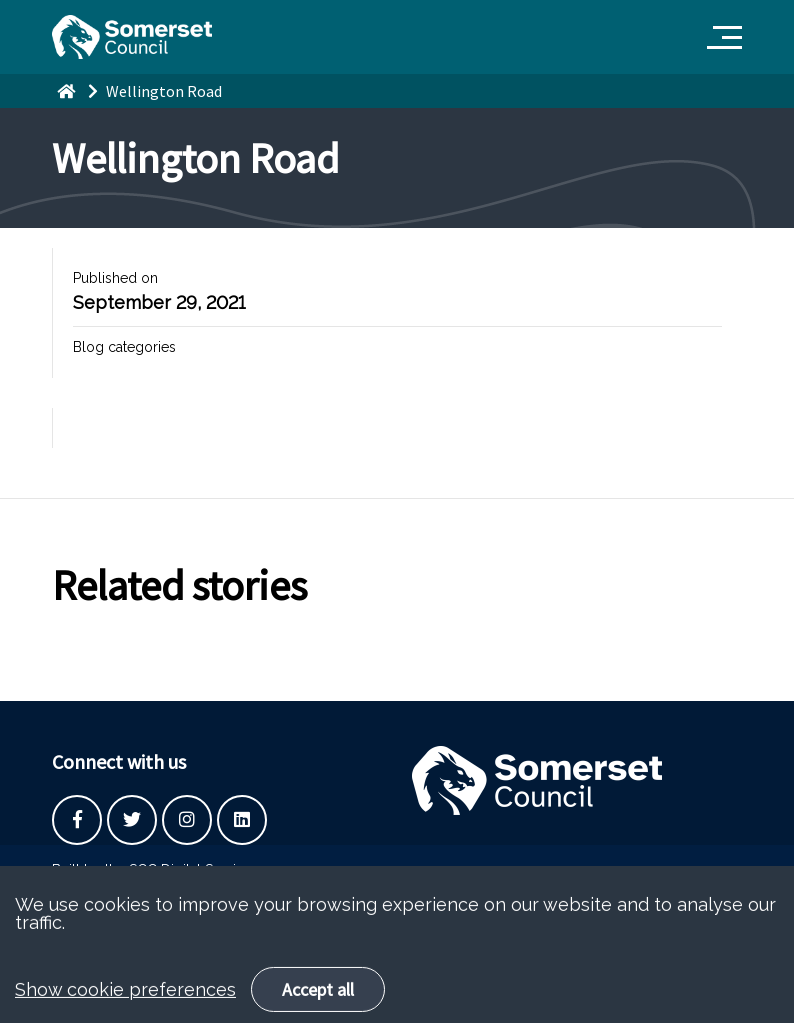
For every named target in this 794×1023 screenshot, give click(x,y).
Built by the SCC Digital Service (152, 870)
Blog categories (124, 347)
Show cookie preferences (125, 1006)
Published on (115, 278)
